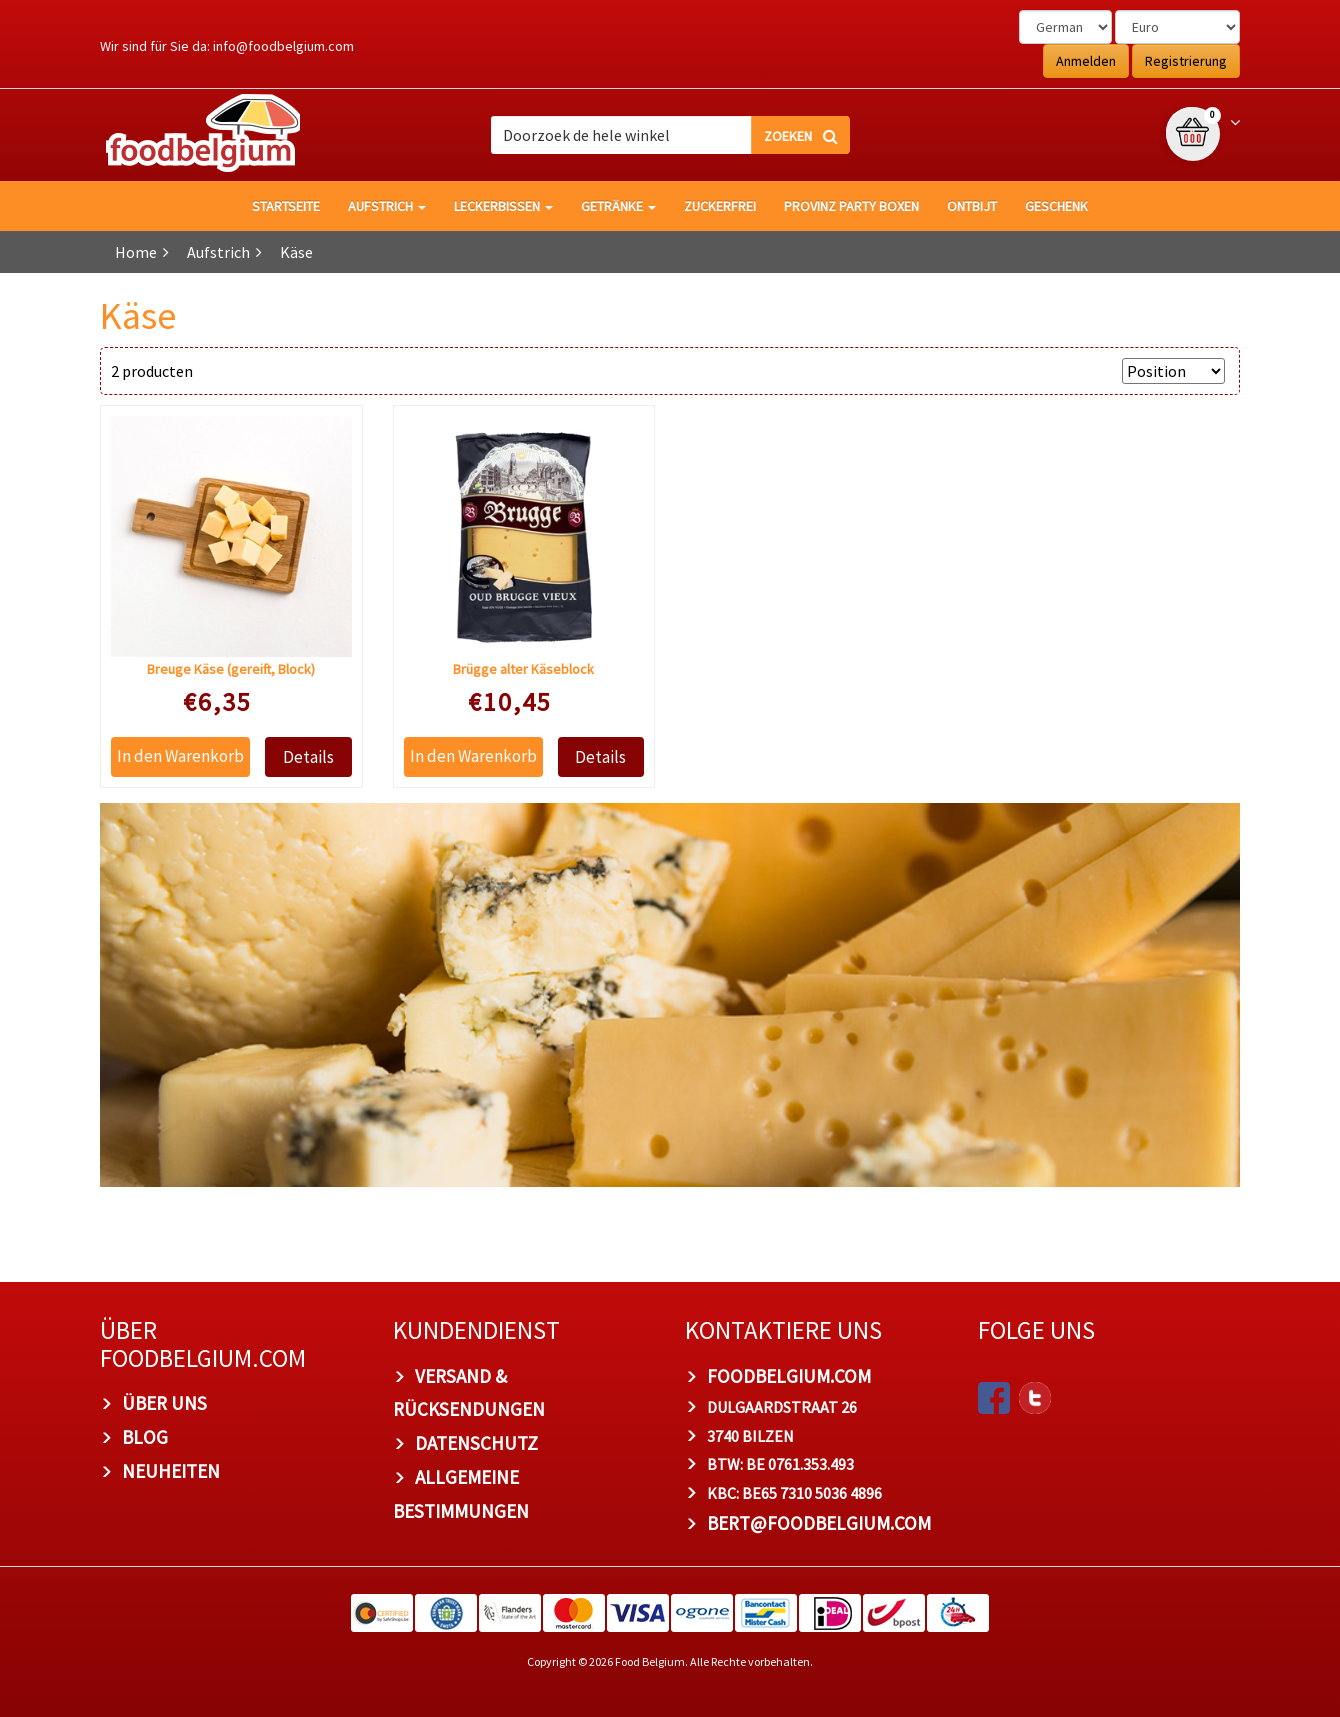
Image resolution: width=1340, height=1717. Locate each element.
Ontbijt (972, 206)
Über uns (164, 1404)
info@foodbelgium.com (283, 46)
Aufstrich (387, 206)
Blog (145, 1437)
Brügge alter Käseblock (523, 669)
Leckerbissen (503, 206)
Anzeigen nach (1062, 371)
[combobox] (670, 135)
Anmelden (1086, 61)
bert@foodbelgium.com (819, 1524)
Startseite (286, 206)
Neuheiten (171, 1471)
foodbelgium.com (789, 1376)
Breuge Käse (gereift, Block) (231, 669)
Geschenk (1056, 206)
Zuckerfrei (720, 206)
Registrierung (1186, 61)
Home (136, 252)
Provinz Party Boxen (851, 206)
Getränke (618, 206)
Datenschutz (476, 1444)
